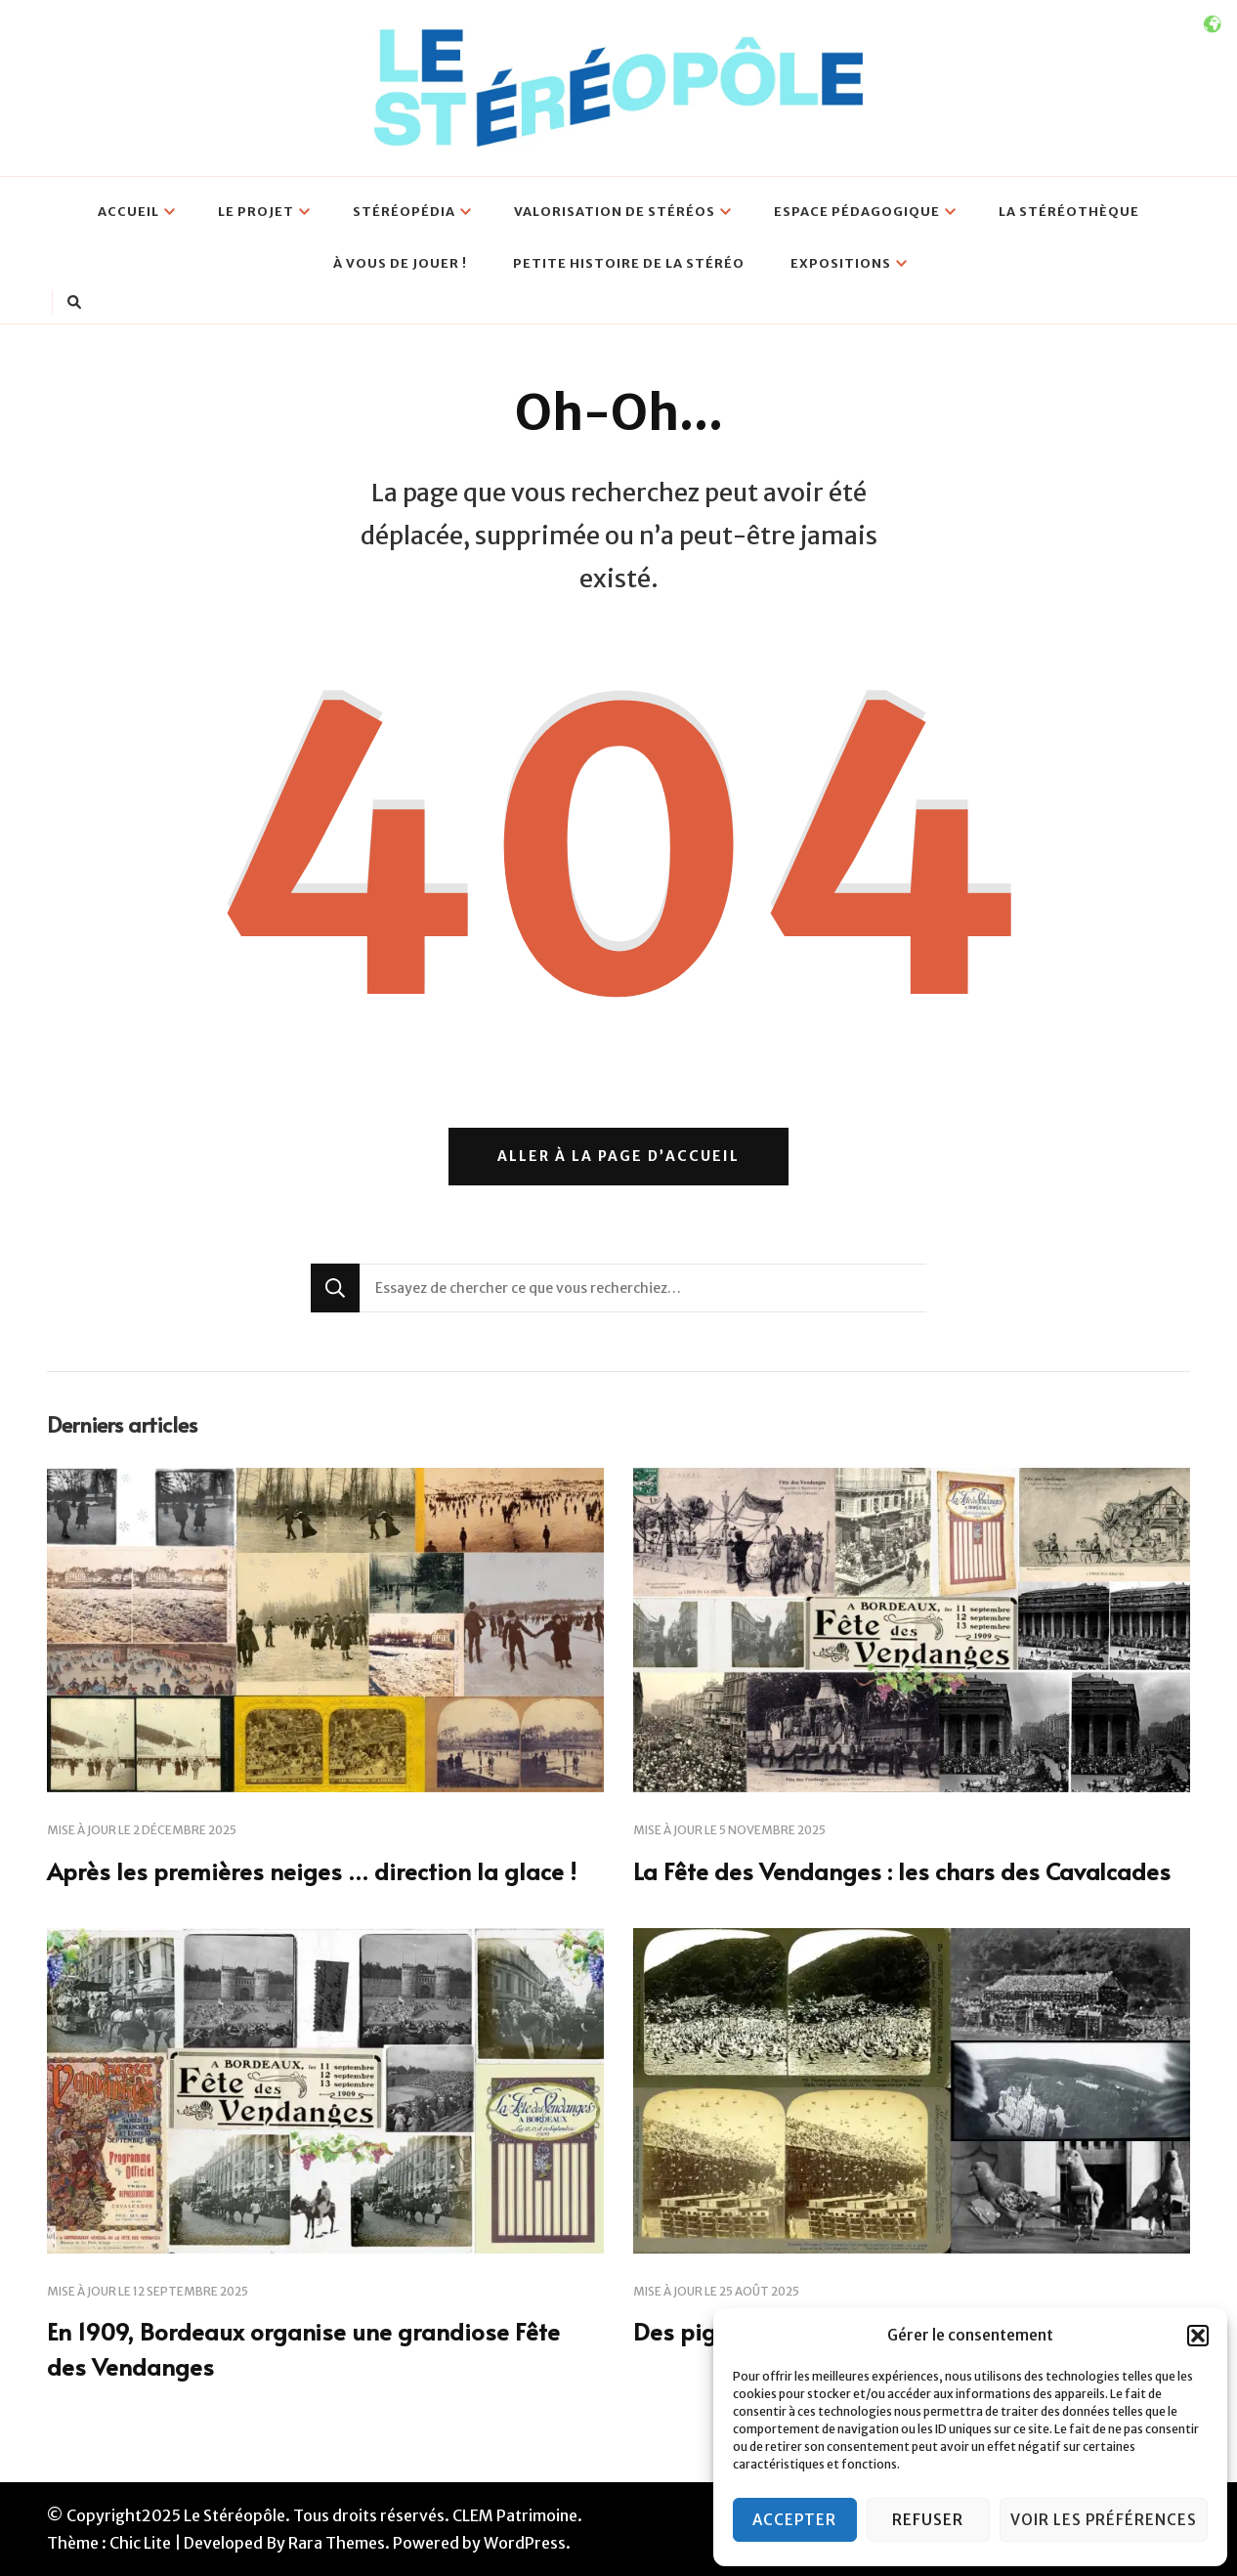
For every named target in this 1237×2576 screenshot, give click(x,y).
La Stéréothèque (1069, 211)
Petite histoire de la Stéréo (629, 263)
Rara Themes (336, 2543)
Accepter (794, 2520)
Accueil (128, 211)
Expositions (840, 263)
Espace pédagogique (857, 211)
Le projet (256, 211)
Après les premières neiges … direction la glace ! (311, 1871)
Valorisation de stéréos (614, 211)
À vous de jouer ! (400, 263)
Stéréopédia (404, 211)
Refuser (927, 2520)
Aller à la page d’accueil (618, 1156)
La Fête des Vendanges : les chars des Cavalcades (902, 1871)
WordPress (525, 2543)
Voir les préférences (1103, 2520)
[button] (1198, 2335)
